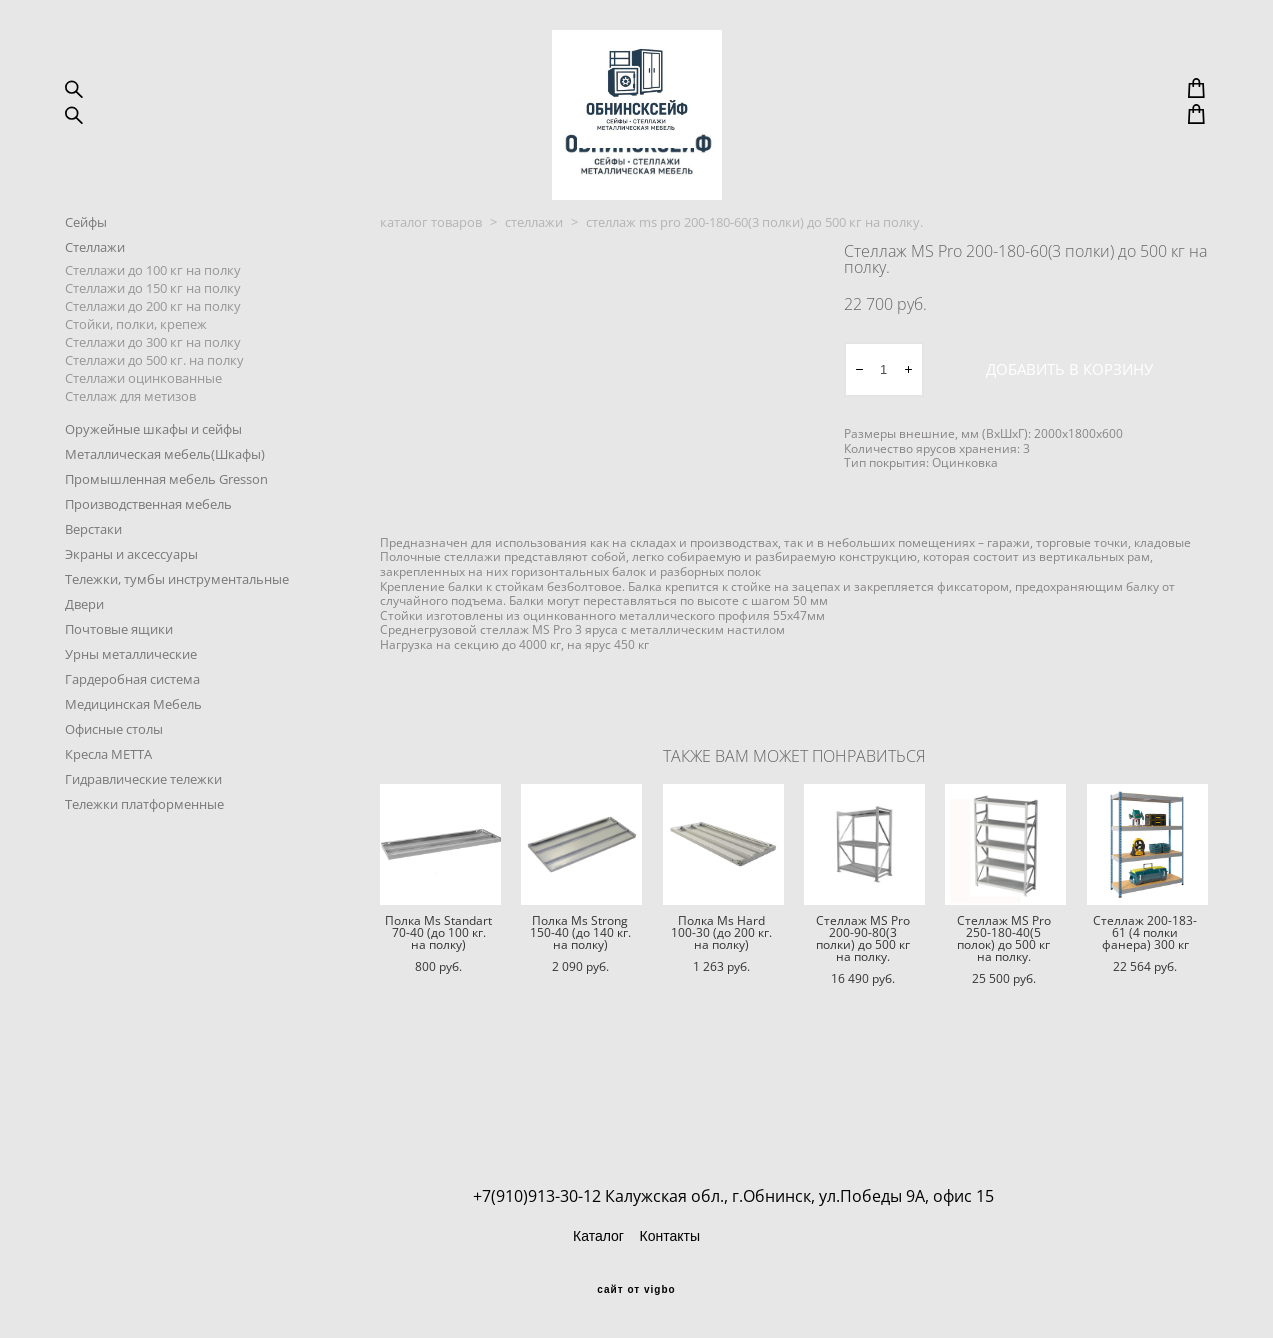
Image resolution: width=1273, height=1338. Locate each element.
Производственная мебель (148, 556)
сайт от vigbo (636, 1290)
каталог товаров (431, 274)
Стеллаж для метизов (130, 448)
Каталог (598, 1236)
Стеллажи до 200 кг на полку (153, 358)
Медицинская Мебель (133, 756)
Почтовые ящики (119, 681)
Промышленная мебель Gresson (166, 531)
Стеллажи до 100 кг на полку (153, 322)
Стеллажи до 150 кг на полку (153, 340)
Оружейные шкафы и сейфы (153, 481)
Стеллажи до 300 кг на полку (153, 394)
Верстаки (93, 581)
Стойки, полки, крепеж (136, 376)
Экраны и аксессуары (131, 606)
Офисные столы (114, 781)
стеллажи (534, 274)
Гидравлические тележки (143, 831)
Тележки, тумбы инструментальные (177, 631)
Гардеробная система (132, 731)
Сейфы (86, 274)
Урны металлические (131, 706)
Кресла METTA (108, 806)
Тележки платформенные (144, 856)
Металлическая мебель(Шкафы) (165, 506)
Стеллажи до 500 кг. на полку (154, 412)
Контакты (669, 1236)
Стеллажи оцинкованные (143, 430)
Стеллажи (95, 299)
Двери (84, 656)
